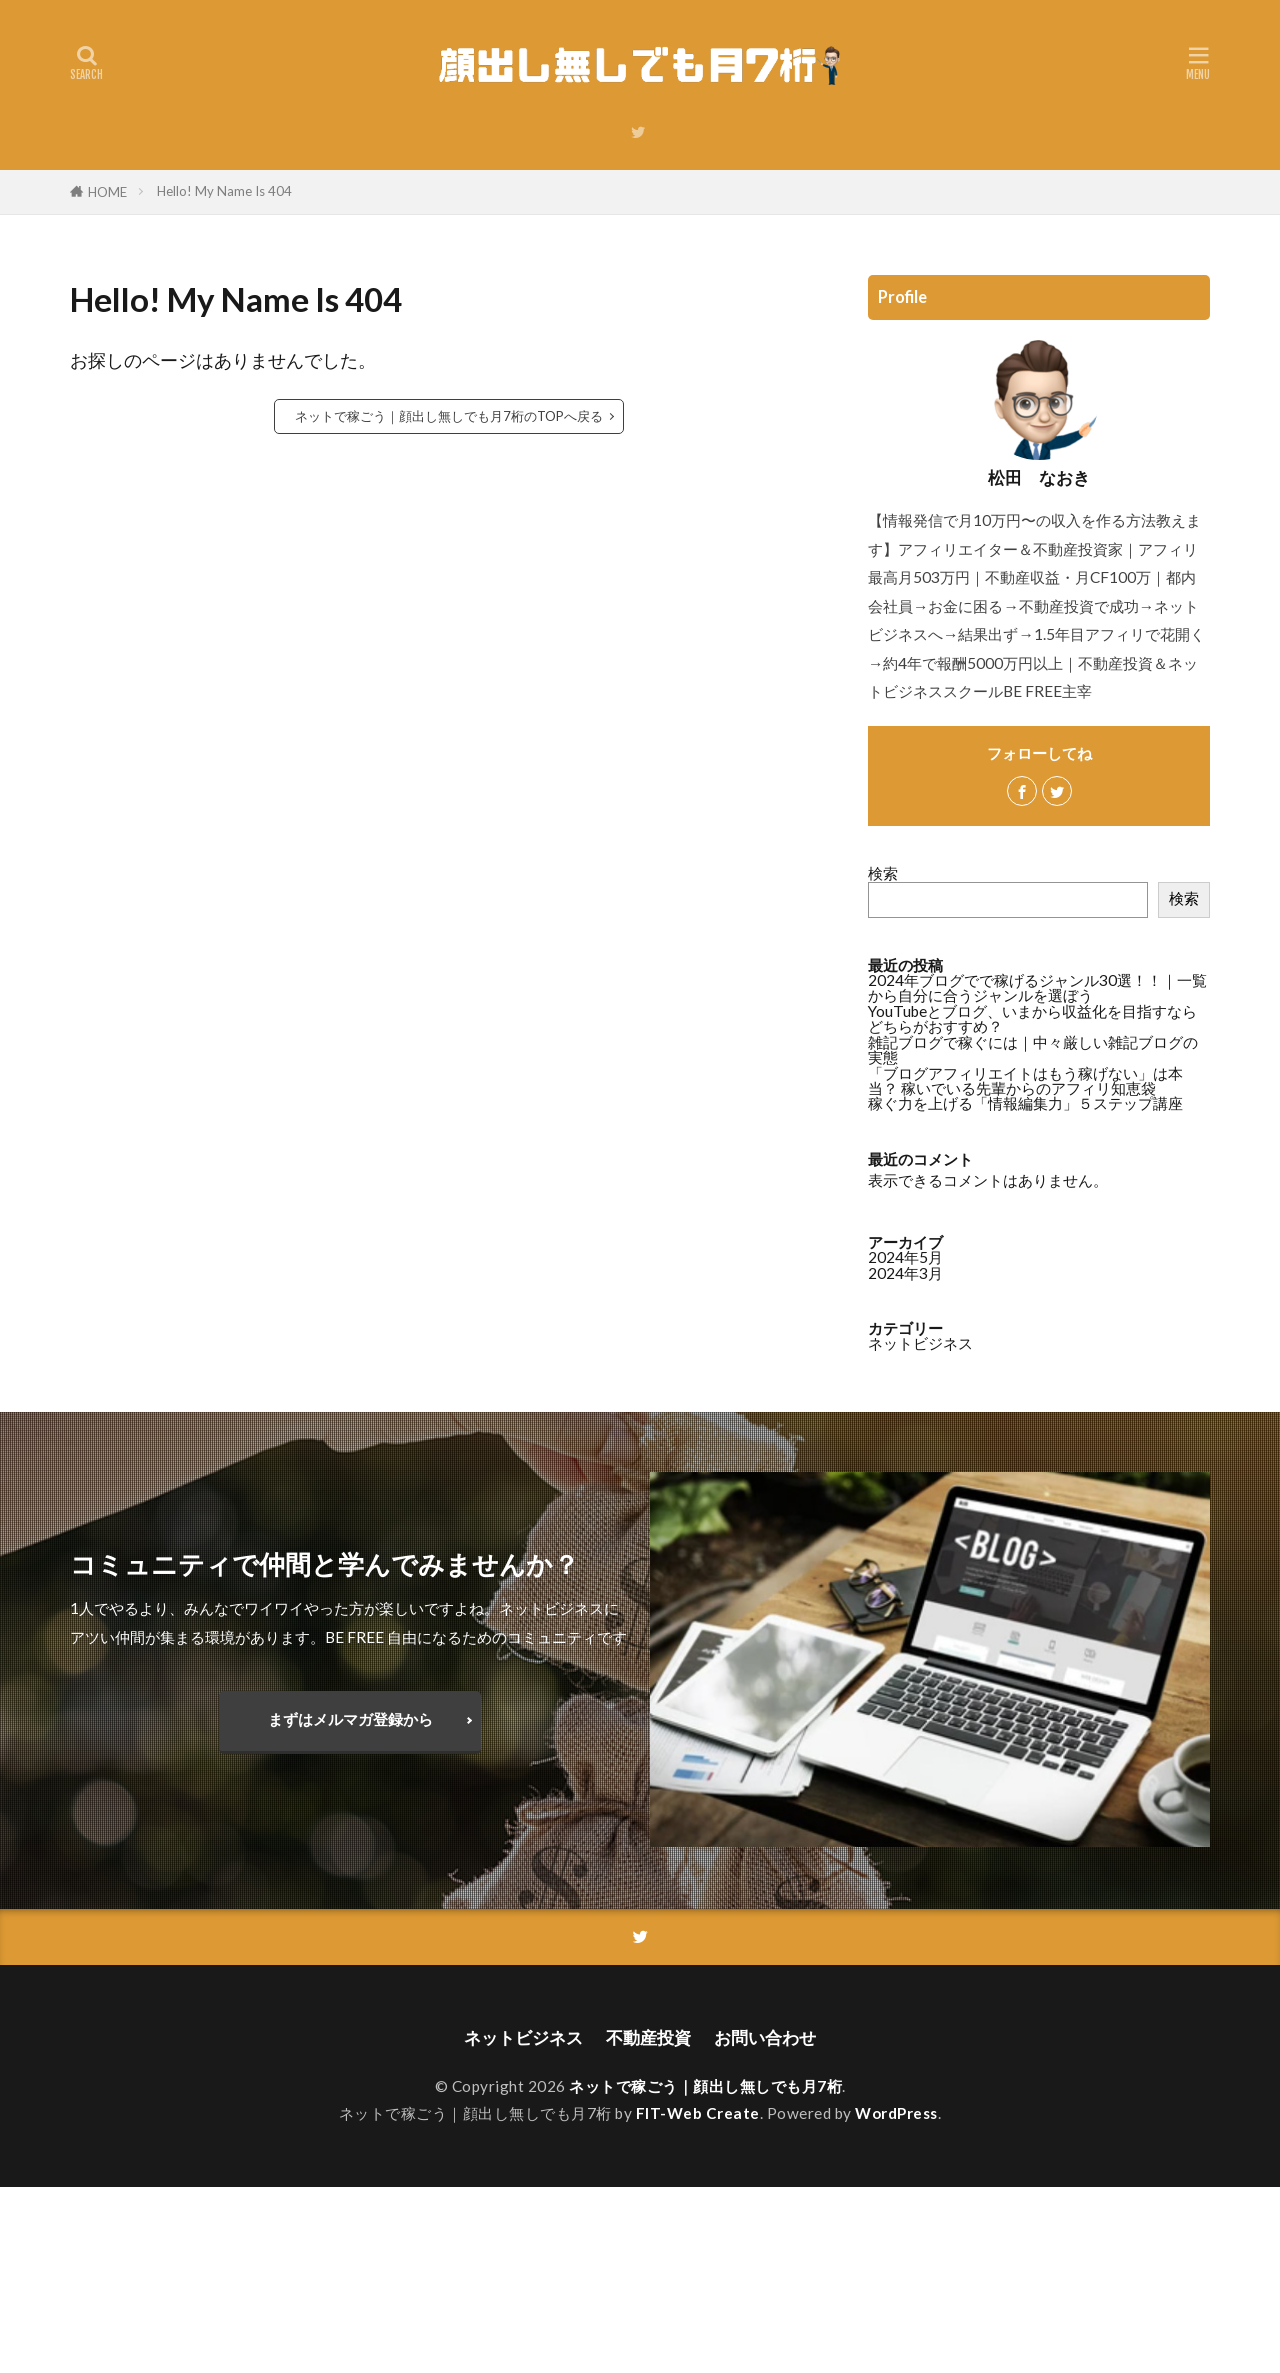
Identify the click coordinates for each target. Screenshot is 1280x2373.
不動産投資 (649, 2037)
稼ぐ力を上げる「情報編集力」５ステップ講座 (1025, 1103)
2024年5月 (905, 1257)
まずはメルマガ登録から (350, 1719)
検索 (883, 873)
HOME (107, 192)
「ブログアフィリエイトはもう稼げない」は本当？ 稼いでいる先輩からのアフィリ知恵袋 (1025, 1080)
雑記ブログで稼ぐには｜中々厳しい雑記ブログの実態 (1033, 1049)
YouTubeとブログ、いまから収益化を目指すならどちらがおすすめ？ (1032, 1018)
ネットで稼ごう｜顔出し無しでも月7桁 (705, 2087)
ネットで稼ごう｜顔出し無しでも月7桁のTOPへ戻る (449, 416)
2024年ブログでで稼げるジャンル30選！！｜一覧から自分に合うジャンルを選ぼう (1037, 987)
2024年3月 (905, 1273)
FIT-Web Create (698, 2114)
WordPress (896, 2114)
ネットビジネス (920, 1343)
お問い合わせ (771, 2037)
